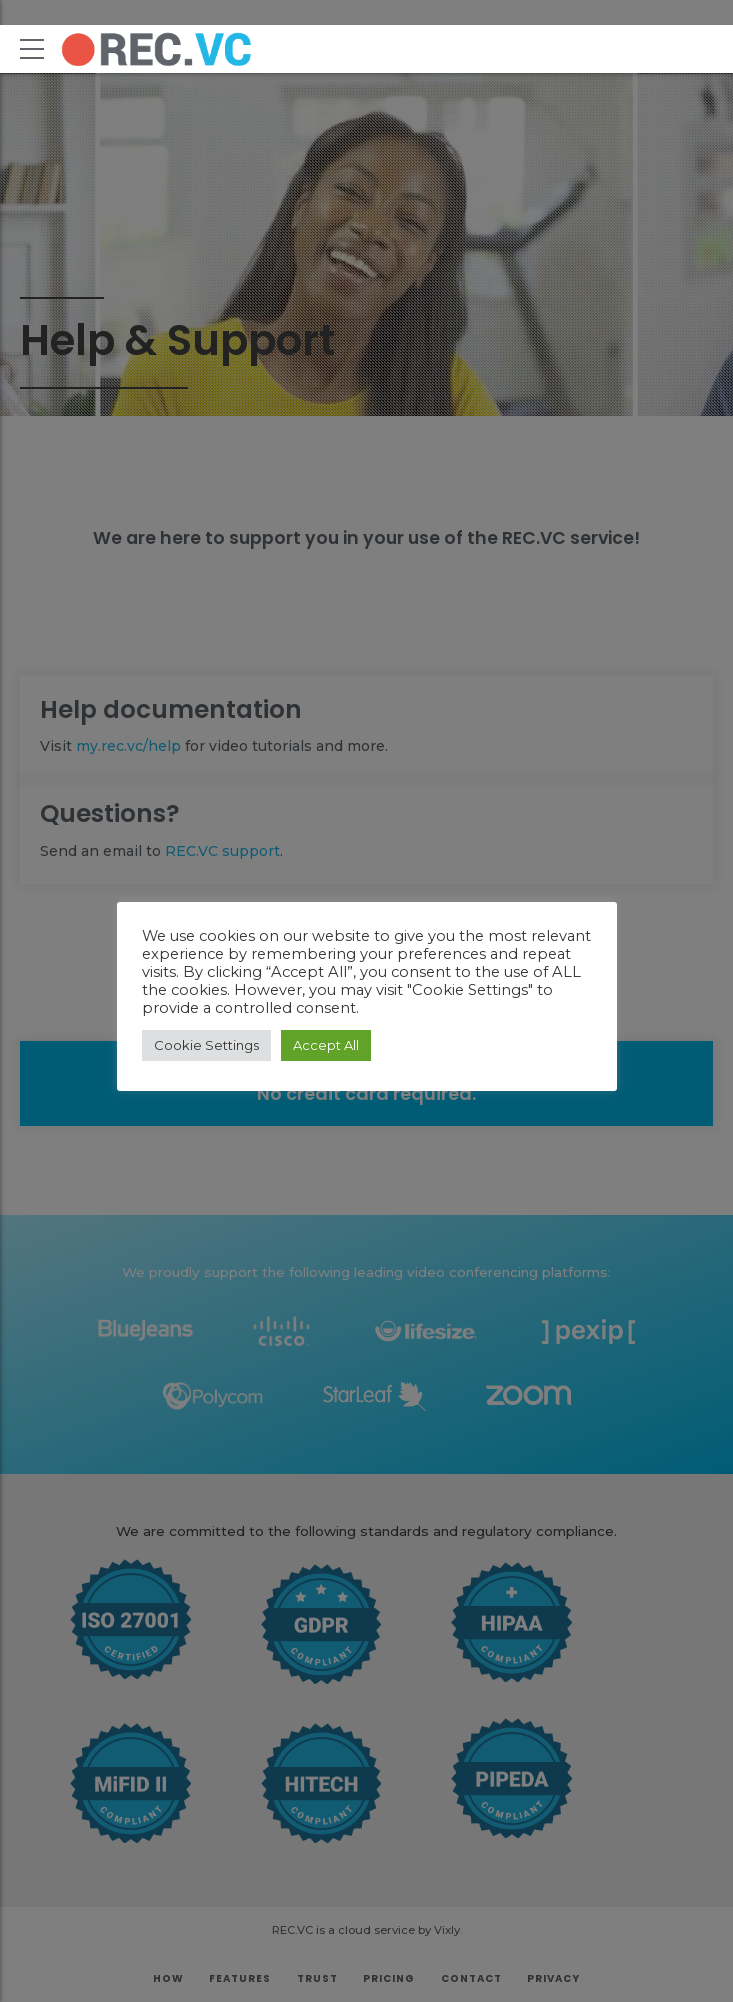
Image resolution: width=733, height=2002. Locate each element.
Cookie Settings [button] (206, 1045)
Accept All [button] (326, 1045)
